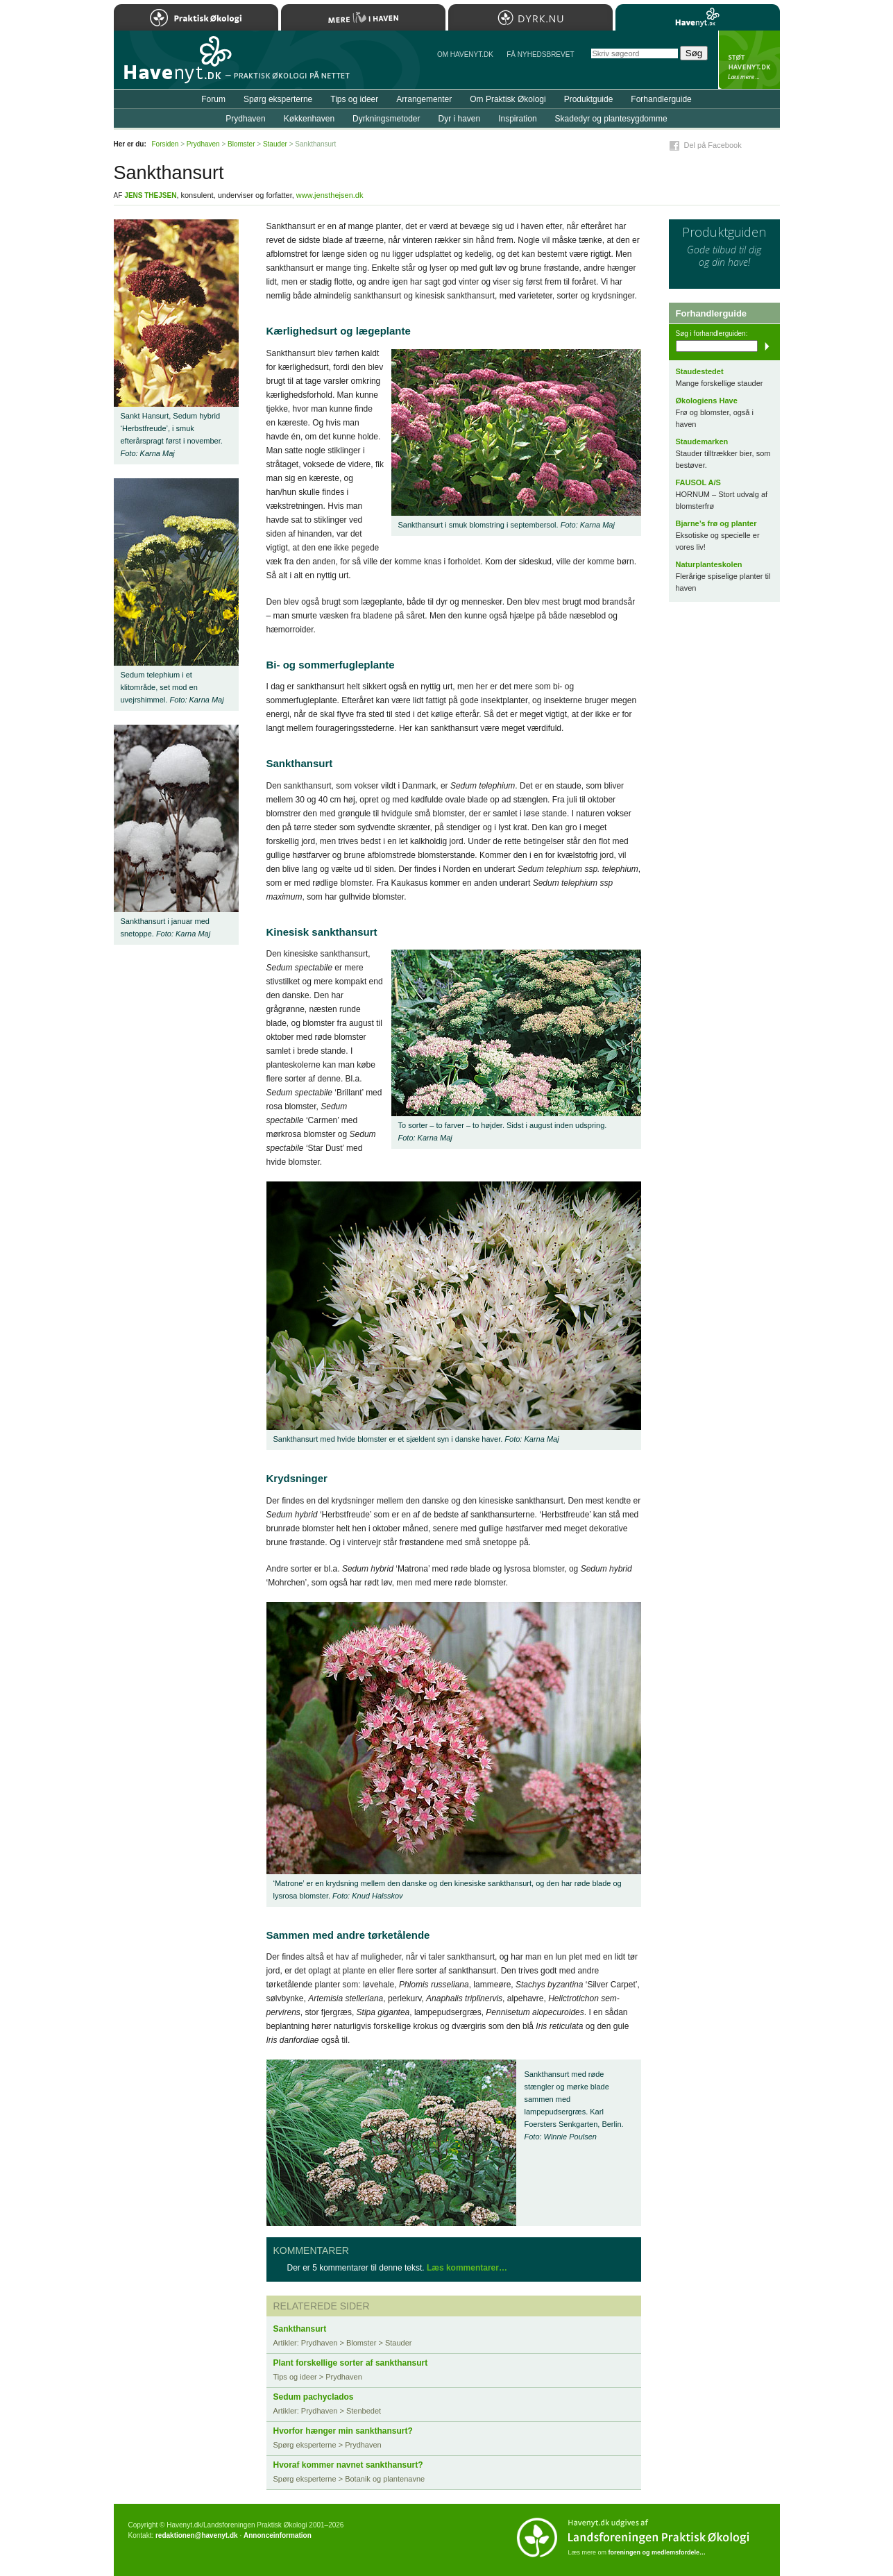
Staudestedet (700, 371)
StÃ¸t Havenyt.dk (749, 60)
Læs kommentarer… (467, 2268)
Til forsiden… (174, 65)
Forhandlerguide (661, 99)
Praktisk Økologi (196, 17)
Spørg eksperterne (278, 99)
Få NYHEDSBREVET (540, 54)
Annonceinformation (278, 2535)
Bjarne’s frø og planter (716, 523)
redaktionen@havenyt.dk (196, 2535)
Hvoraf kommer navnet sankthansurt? (348, 2465)
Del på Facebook (713, 145)
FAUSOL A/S (698, 482)
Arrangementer (424, 99)
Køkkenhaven (309, 119)
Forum (213, 99)
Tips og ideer (354, 99)
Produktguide (588, 99)
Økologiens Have (707, 400)
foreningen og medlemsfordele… (657, 2552)
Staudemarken (702, 441)
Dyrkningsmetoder (386, 119)
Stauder (275, 144)
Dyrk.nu (530, 17)
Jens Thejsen (150, 195)
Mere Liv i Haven (363, 17)
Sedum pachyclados (313, 2397)
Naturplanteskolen (709, 564)
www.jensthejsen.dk (330, 195)
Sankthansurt (300, 2329)
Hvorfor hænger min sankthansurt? (343, 2431)
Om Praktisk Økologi (507, 99)
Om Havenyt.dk (465, 54)
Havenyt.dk (697, 17)
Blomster (241, 144)
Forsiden (165, 144)
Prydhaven (245, 119)
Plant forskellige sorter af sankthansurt (350, 2363)
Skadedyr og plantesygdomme (611, 119)
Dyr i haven (459, 119)
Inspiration (517, 119)
